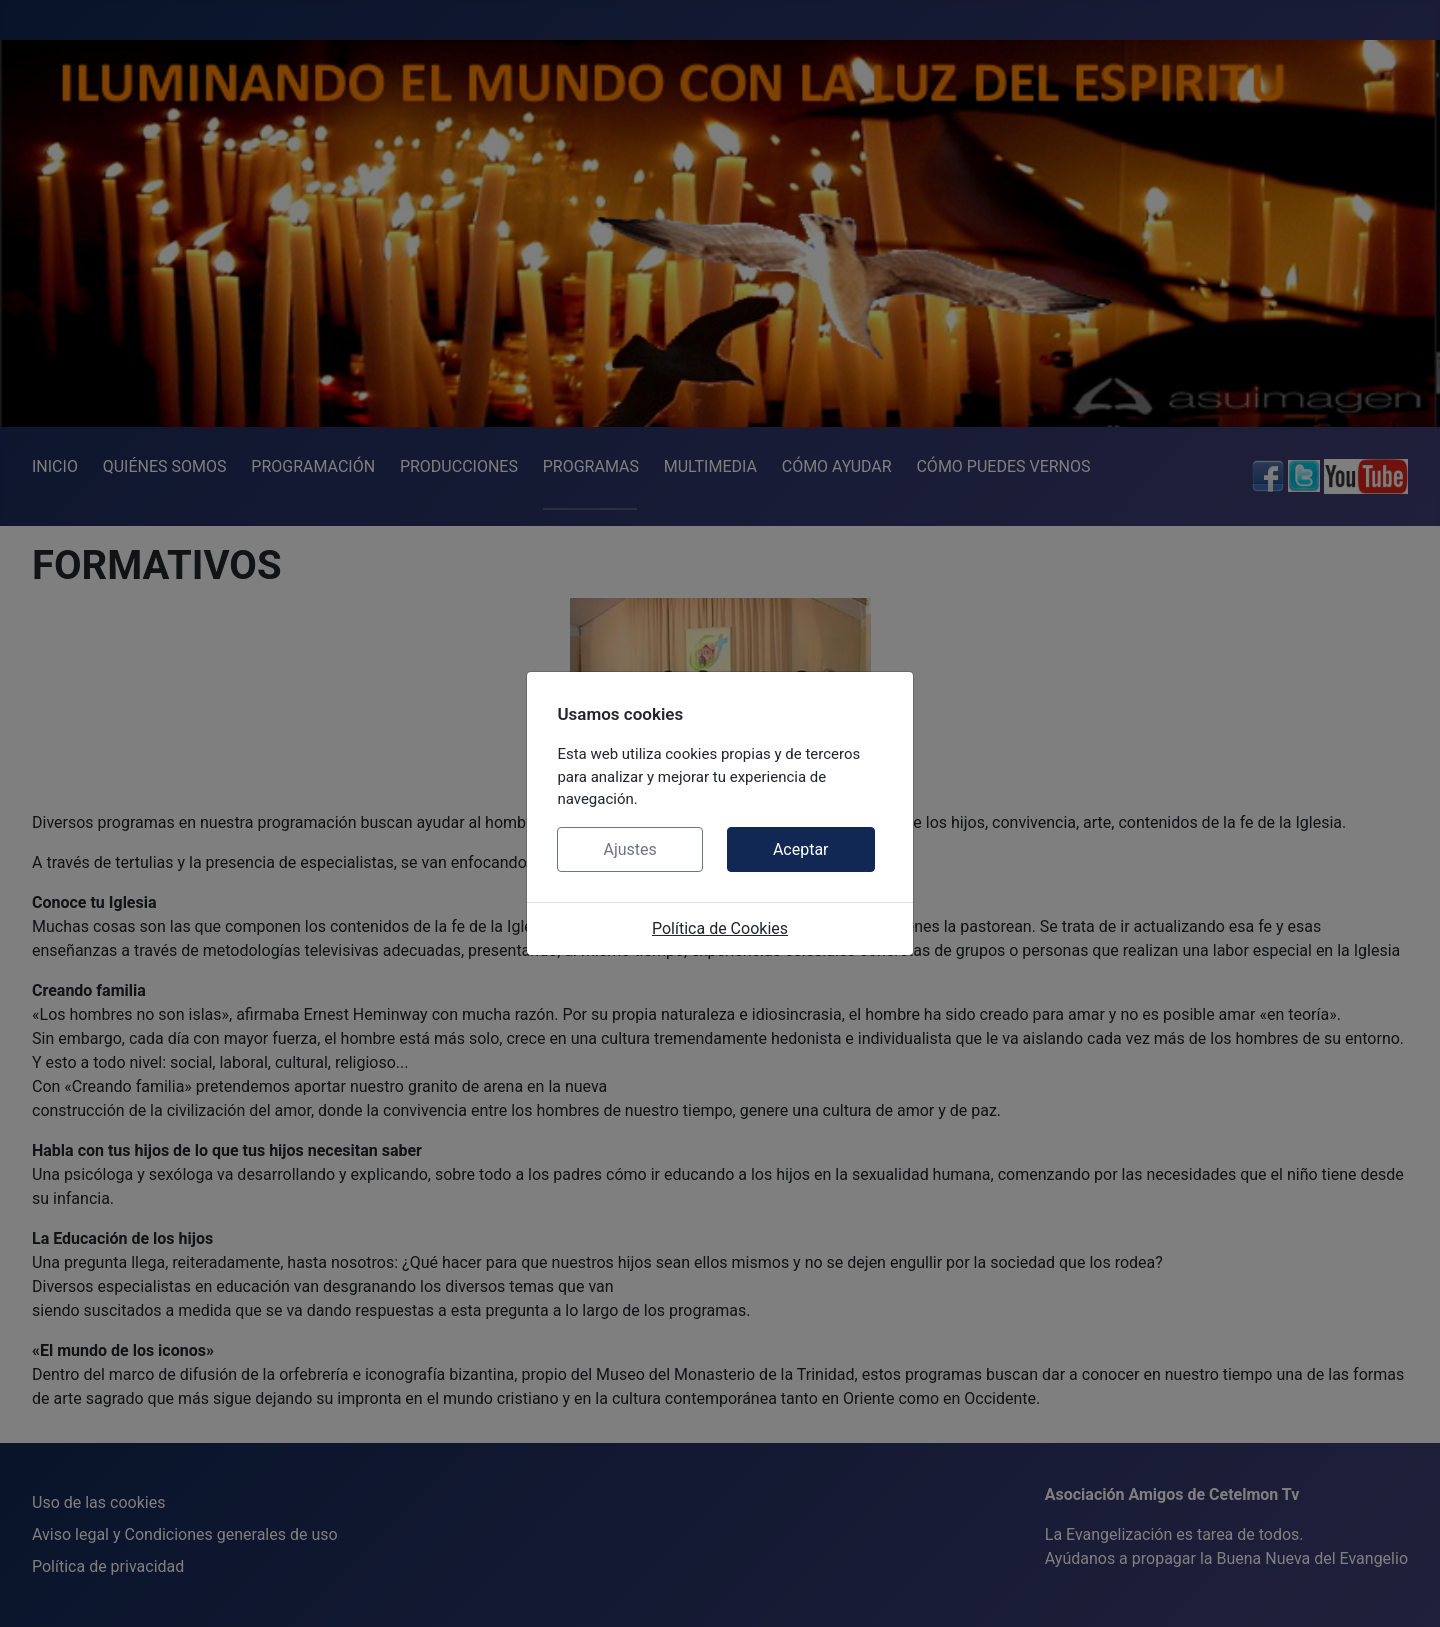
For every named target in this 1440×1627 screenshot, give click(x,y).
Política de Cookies (720, 928)
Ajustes (629, 849)
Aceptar (801, 849)
